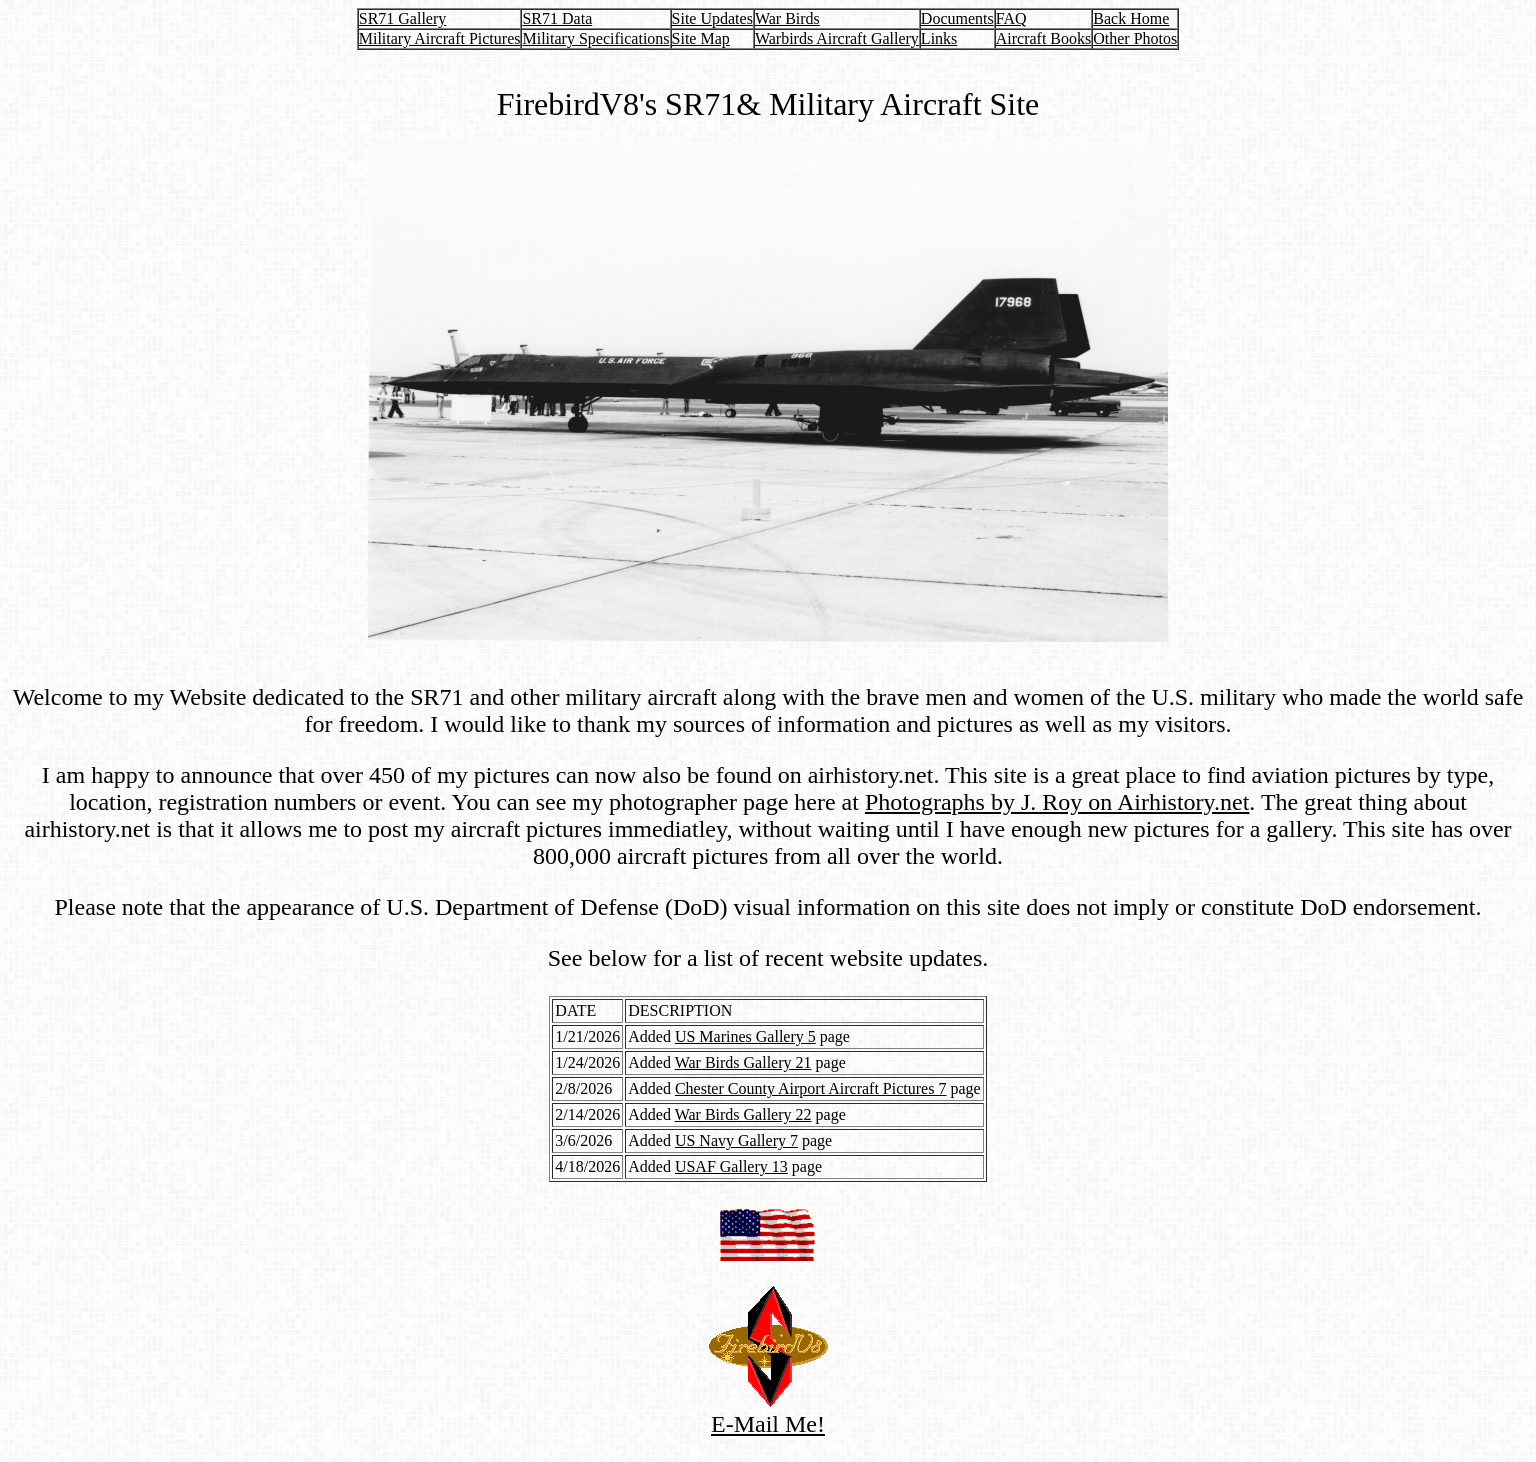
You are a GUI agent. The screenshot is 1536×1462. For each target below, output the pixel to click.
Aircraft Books (1044, 38)
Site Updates (712, 18)
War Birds (787, 18)
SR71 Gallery (403, 18)
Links (939, 38)
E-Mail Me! (768, 1413)
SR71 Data (557, 18)
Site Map (701, 38)
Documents (957, 18)
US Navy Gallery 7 (736, 1140)
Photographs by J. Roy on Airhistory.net (1057, 802)
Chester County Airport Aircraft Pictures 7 (811, 1088)
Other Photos (1135, 38)
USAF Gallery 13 (731, 1166)
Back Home (1131, 18)
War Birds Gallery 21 (743, 1062)
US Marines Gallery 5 (745, 1036)
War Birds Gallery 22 (743, 1114)
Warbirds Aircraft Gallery (837, 38)
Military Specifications (595, 38)
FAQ (1011, 18)
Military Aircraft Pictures (440, 38)
